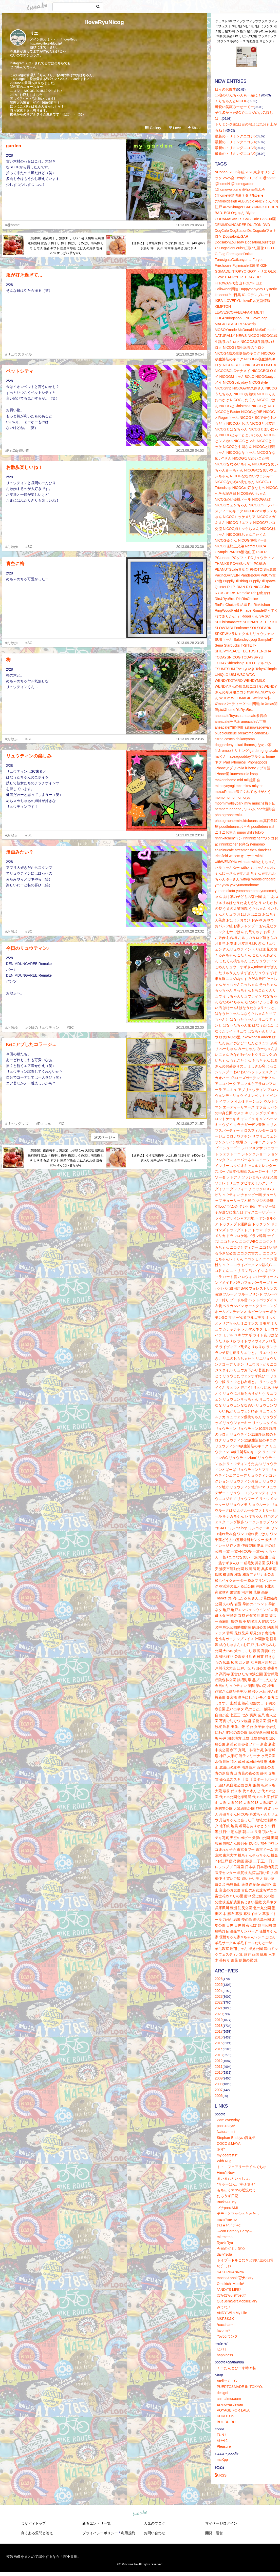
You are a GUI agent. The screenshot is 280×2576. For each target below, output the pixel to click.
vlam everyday (228, 2120)
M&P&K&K (225, 2319)
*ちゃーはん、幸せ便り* (236, 2184)
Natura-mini (226, 2132)
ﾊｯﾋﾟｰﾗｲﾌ (224, 2266)
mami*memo (227, 2219)
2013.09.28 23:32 (190, 931)
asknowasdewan (230, 2404)
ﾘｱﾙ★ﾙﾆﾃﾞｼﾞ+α (228, 2225)
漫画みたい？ (19, 852)
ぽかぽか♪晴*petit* (231, 2295)
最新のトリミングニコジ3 (235, 148)
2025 (219, 1985)
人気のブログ (154, 2523)
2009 (219, 2078)
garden (13, 145)
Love (175, 128)
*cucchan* (225, 2325)
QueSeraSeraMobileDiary (237, 2301)
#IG (62, 1124)
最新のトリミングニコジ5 (235, 136)
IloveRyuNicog (104, 22)
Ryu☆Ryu (225, 2243)
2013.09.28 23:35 (190, 643)
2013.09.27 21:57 (190, 1124)
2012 (219, 2061)
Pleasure (224, 2446)
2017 (219, 2031)
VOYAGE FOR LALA (233, 2410)
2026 (219, 1979)
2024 (219, 1991)
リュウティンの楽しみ (29, 755)
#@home (12, 225)
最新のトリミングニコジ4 (235, 142)
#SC (28, 547)
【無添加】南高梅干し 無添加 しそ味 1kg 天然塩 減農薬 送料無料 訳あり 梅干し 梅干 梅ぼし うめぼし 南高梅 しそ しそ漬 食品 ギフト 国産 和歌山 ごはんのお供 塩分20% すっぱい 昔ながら (66, 245)
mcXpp (222, 2460)
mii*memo (225, 2237)
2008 (219, 2084)
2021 (219, 2008)
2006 (219, 2096)
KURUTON (225, 2416)
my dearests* (227, 2155)
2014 (219, 2049)
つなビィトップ (33, 2523)
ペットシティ (19, 371)
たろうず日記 (227, 2196)
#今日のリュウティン (42, 1027)
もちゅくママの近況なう (236, 2190)
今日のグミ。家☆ (231, 2249)
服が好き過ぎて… (24, 275)
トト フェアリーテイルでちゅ (242, 2167)
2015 (219, 2043)
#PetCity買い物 (17, 450)
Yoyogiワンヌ (227, 2336)
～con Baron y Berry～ (234, 2231)
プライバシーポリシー (100, 2533)
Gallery (153, 128)
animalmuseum (229, 2399)
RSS (221, 2475)
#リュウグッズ (17, 1124)
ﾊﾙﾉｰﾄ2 (222, 2441)
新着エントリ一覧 (96, 2523)
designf (222, 2393)
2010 (219, 2072)
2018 (219, 2026)
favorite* (223, 2330)
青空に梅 (15, 563)
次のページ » (104, 1137)
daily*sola (224, 2254)
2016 (219, 2037)
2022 (219, 2002)
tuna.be (140, 2513)
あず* (221, 2149)
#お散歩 (11, 547)
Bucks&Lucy (226, 2202)
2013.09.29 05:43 (190, 225)
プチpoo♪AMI (227, 2208)
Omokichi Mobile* (231, 2284)
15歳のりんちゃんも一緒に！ (238, 95)
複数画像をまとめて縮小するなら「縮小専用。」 (45, 2556)
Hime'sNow (226, 2173)
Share (194, 128)
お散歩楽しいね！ (24, 467)
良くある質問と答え (37, 2533)
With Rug (224, 2161)
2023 (219, 1996)
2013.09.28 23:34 (190, 835)
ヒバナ (222, 2349)
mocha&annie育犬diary (235, 2278)
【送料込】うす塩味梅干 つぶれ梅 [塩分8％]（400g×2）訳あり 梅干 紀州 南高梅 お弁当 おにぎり (168, 245)
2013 (219, 2055)
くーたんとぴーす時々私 (236, 2368)
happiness (225, 2355)
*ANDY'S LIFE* (229, 2290)
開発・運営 (214, 2533)
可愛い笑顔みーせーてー (234, 107)
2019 (219, 2020)
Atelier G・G (227, 2381)
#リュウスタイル (18, 354)
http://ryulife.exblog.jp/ (46, 43)
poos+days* (226, 2126)
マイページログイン (221, 2523)
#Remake (43, 1124)
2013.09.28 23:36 (190, 547)
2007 (219, 2090)
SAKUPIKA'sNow (230, 2272)
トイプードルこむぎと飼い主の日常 (245, 2260)
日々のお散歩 (225, 89)
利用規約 (128, 2533)
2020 (219, 2014)
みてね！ (224, 2307)
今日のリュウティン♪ (27, 948)
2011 (219, 2067)
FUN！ (222, 2435)
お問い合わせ (154, 2533)
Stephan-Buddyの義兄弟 (236, 2138)
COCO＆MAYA (229, 2143)
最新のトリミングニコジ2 (235, 154)
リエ (34, 33)
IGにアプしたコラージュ (31, 1044)
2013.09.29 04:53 (190, 450)
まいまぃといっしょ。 (234, 2178)
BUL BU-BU (226, 2422)
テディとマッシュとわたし (238, 2214)
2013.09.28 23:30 (190, 1027)
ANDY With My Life (232, 2313)
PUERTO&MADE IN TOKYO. (240, 2387)
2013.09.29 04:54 (190, 354)
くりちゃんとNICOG (231, 101)
